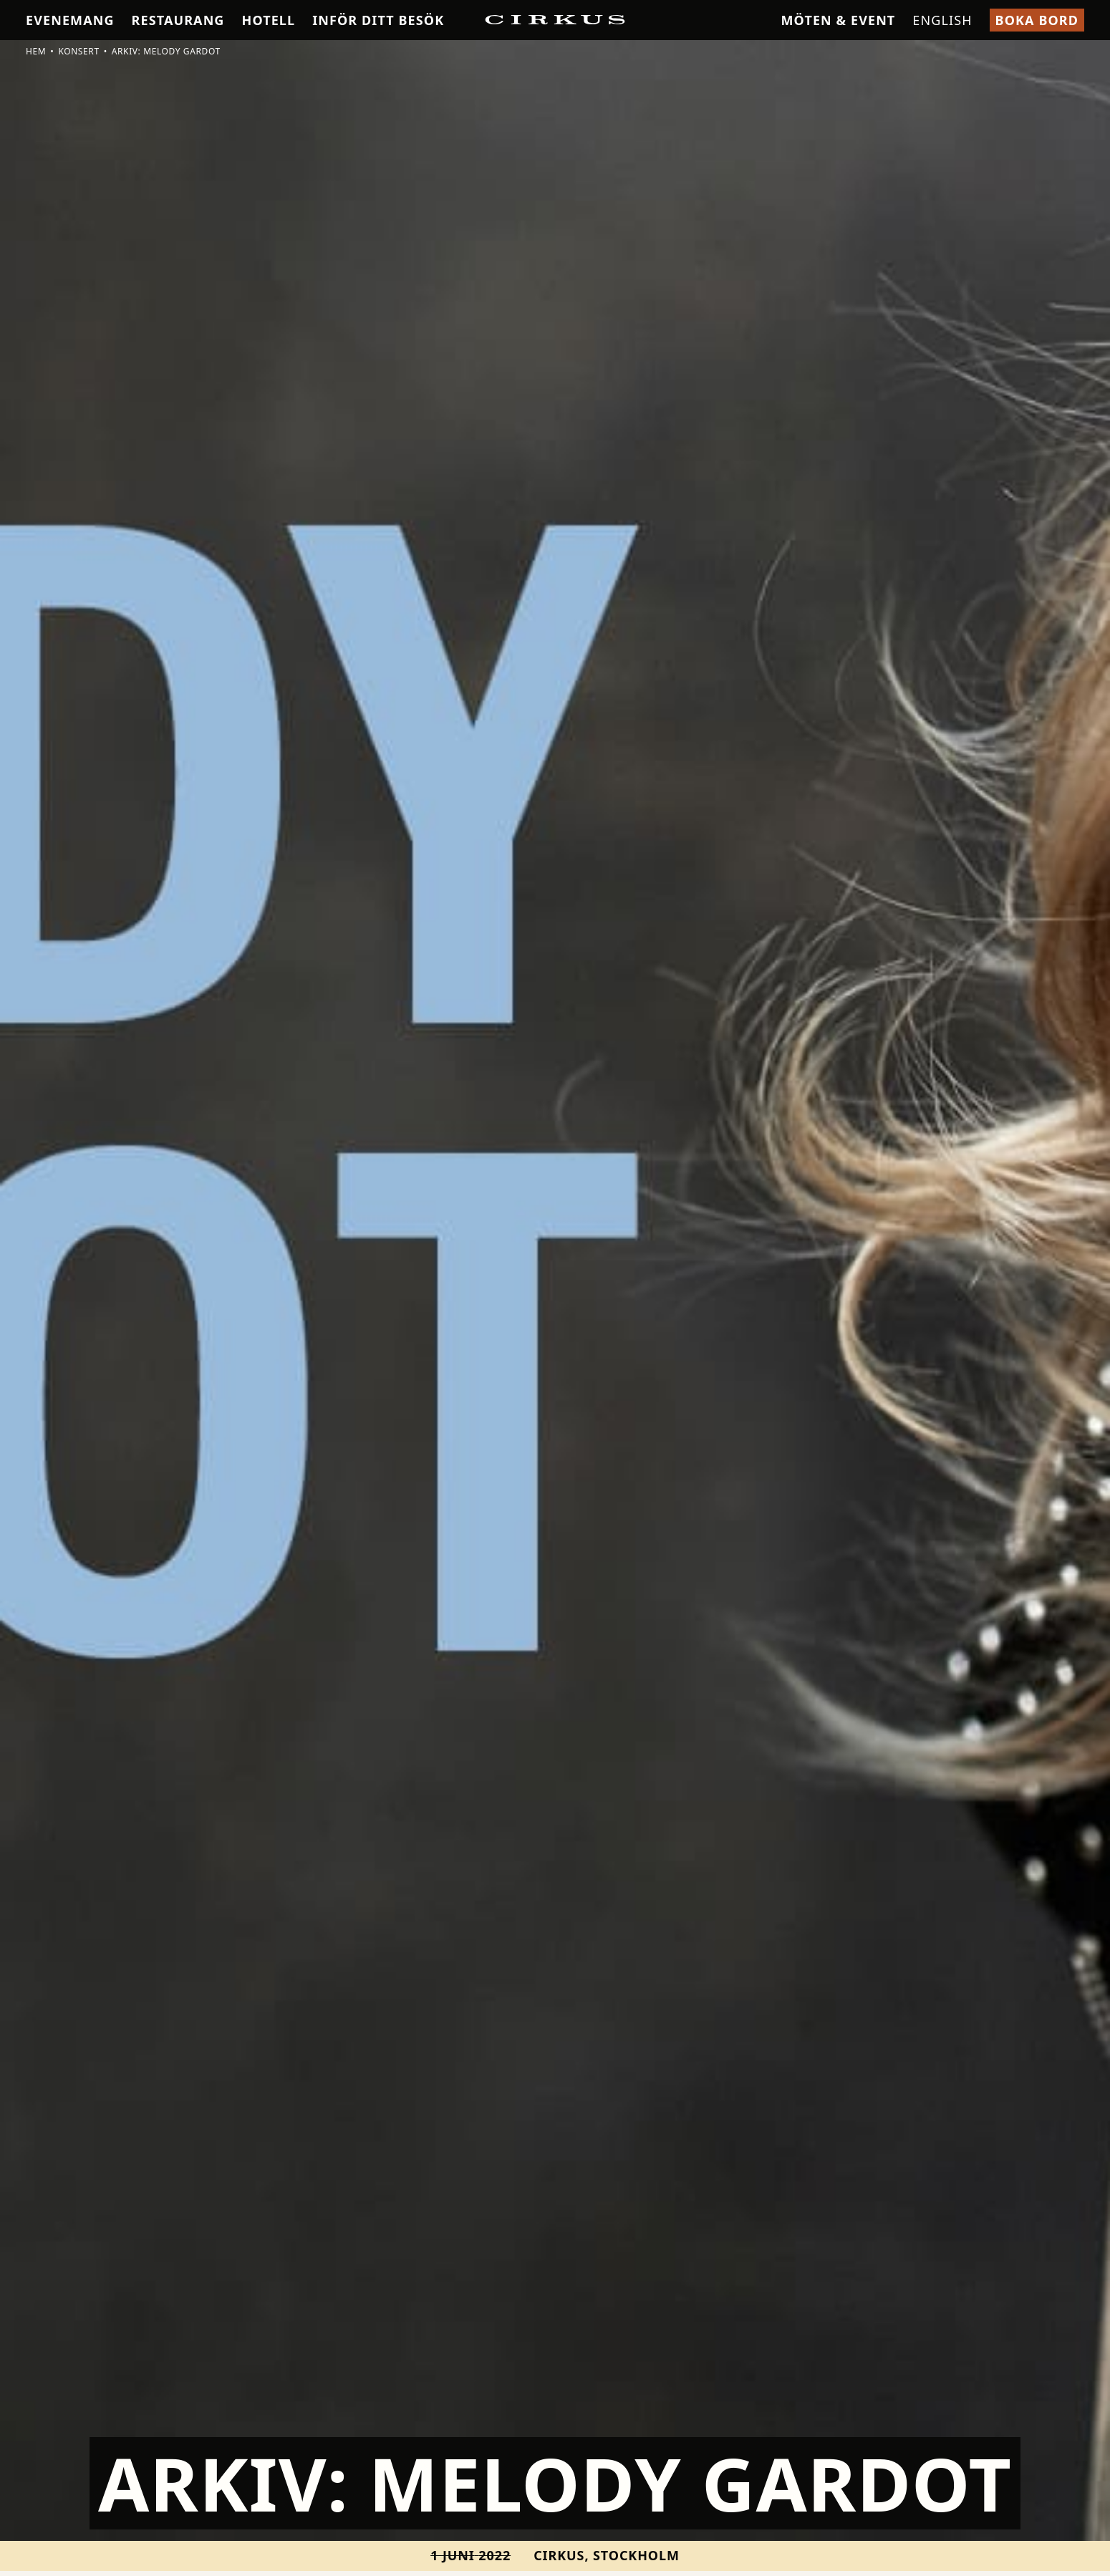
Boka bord (1036, 20)
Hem (36, 51)
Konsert (78, 51)
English (942, 20)
